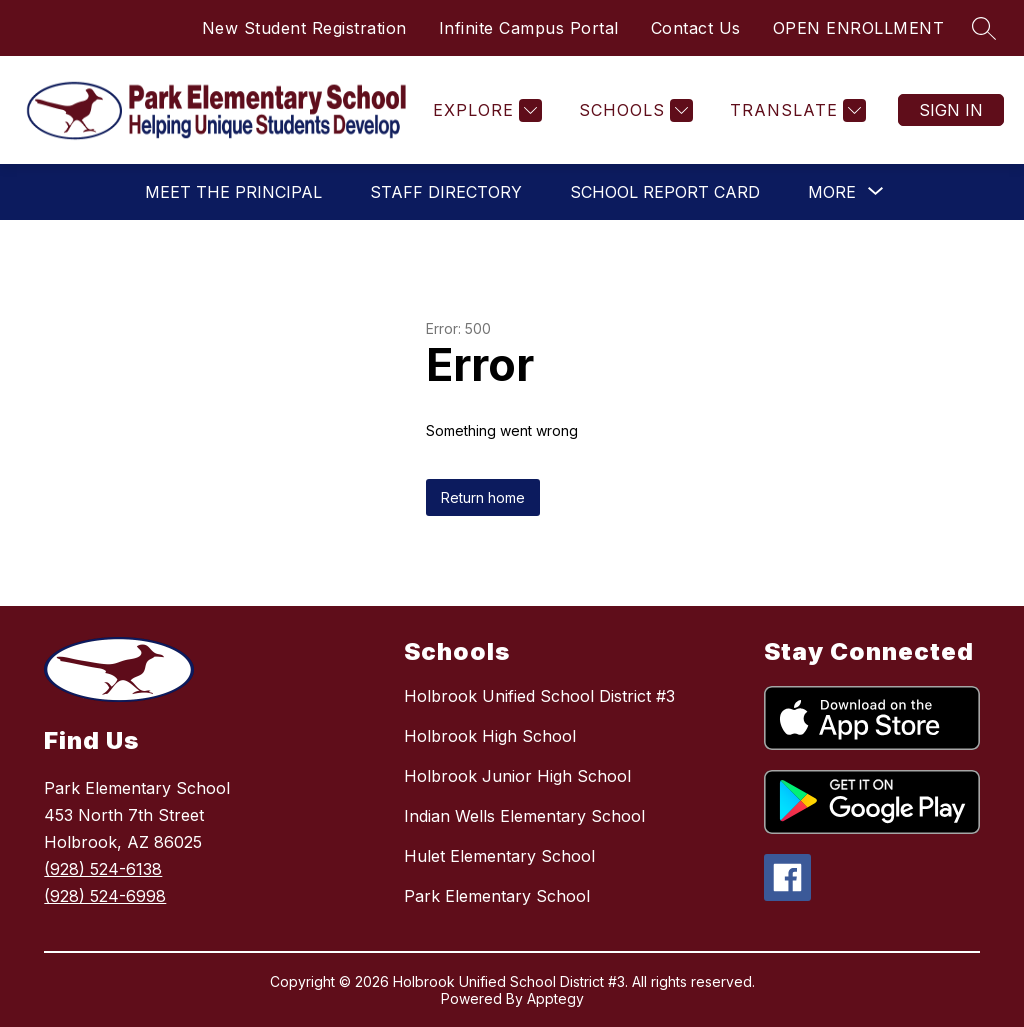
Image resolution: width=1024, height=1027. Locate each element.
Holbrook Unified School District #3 (539, 696)
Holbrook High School (490, 736)
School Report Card (665, 192)
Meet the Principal (233, 192)
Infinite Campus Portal (529, 28)
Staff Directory (446, 192)
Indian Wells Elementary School (524, 816)
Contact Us (696, 28)
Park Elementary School (497, 896)
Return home (483, 497)
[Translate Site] (795, 110)
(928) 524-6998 (105, 896)
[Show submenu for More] (832, 192)
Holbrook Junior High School (517, 776)
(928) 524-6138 (103, 869)
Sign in (951, 110)
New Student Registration (304, 28)
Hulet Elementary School (499, 856)
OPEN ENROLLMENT (859, 28)
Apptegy (555, 998)
